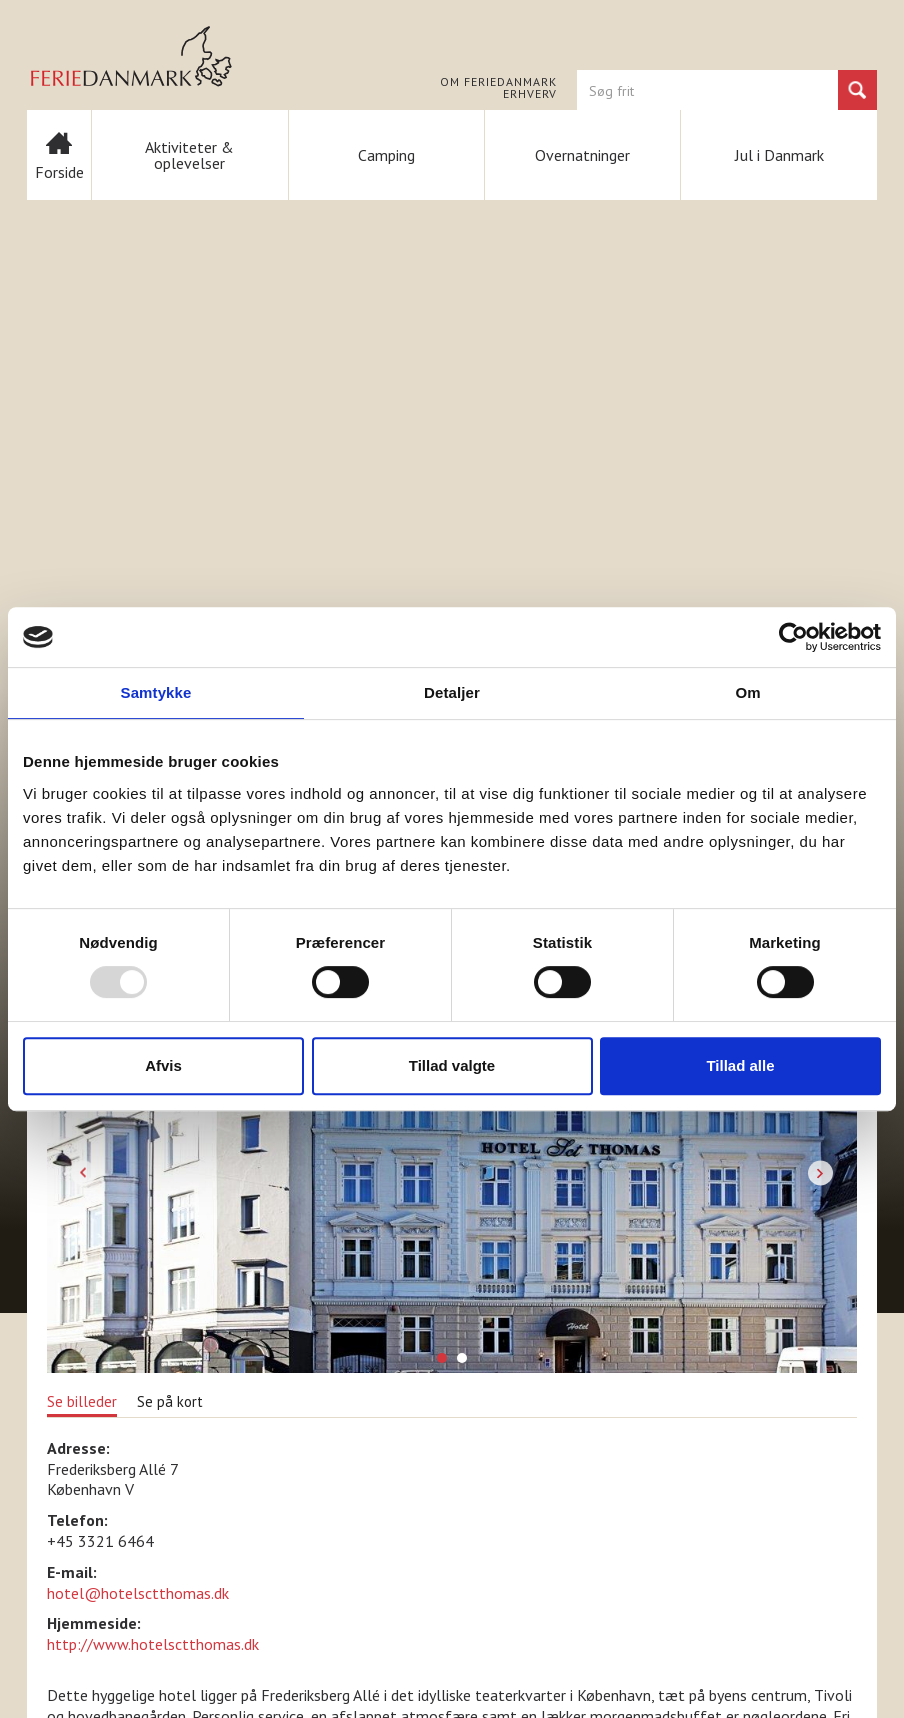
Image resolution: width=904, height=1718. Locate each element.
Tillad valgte (452, 1065)
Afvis (163, 1065)
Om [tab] (747, 692)
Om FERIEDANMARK (498, 82)
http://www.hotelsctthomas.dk (153, 1644)
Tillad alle (740, 1065)
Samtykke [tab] (156, 692)
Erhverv (530, 94)
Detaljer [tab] (452, 692)
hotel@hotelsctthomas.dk (138, 1593)
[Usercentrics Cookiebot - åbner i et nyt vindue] (793, 637)
